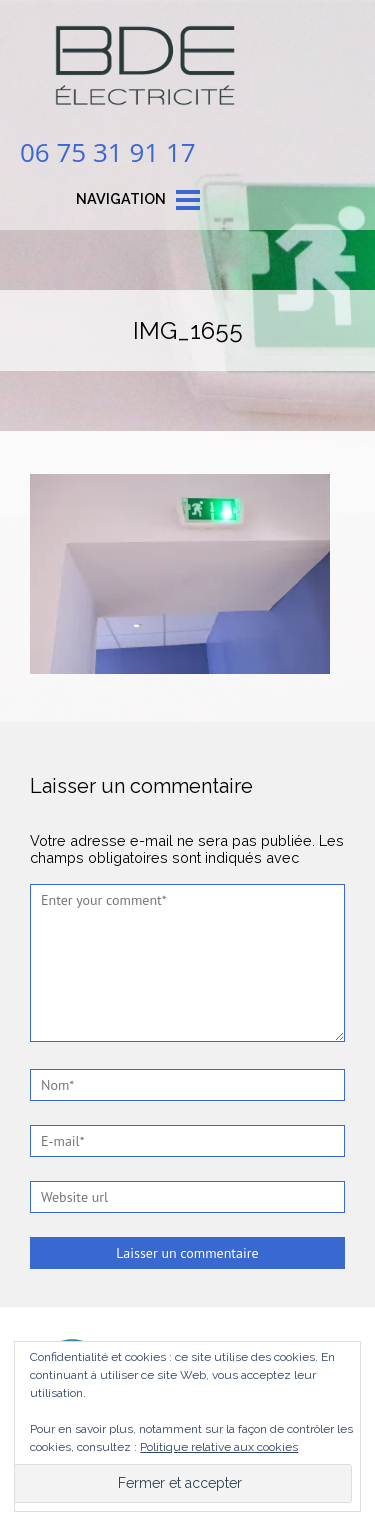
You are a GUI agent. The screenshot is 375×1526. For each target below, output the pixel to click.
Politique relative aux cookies (219, 1447)
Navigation (121, 198)
